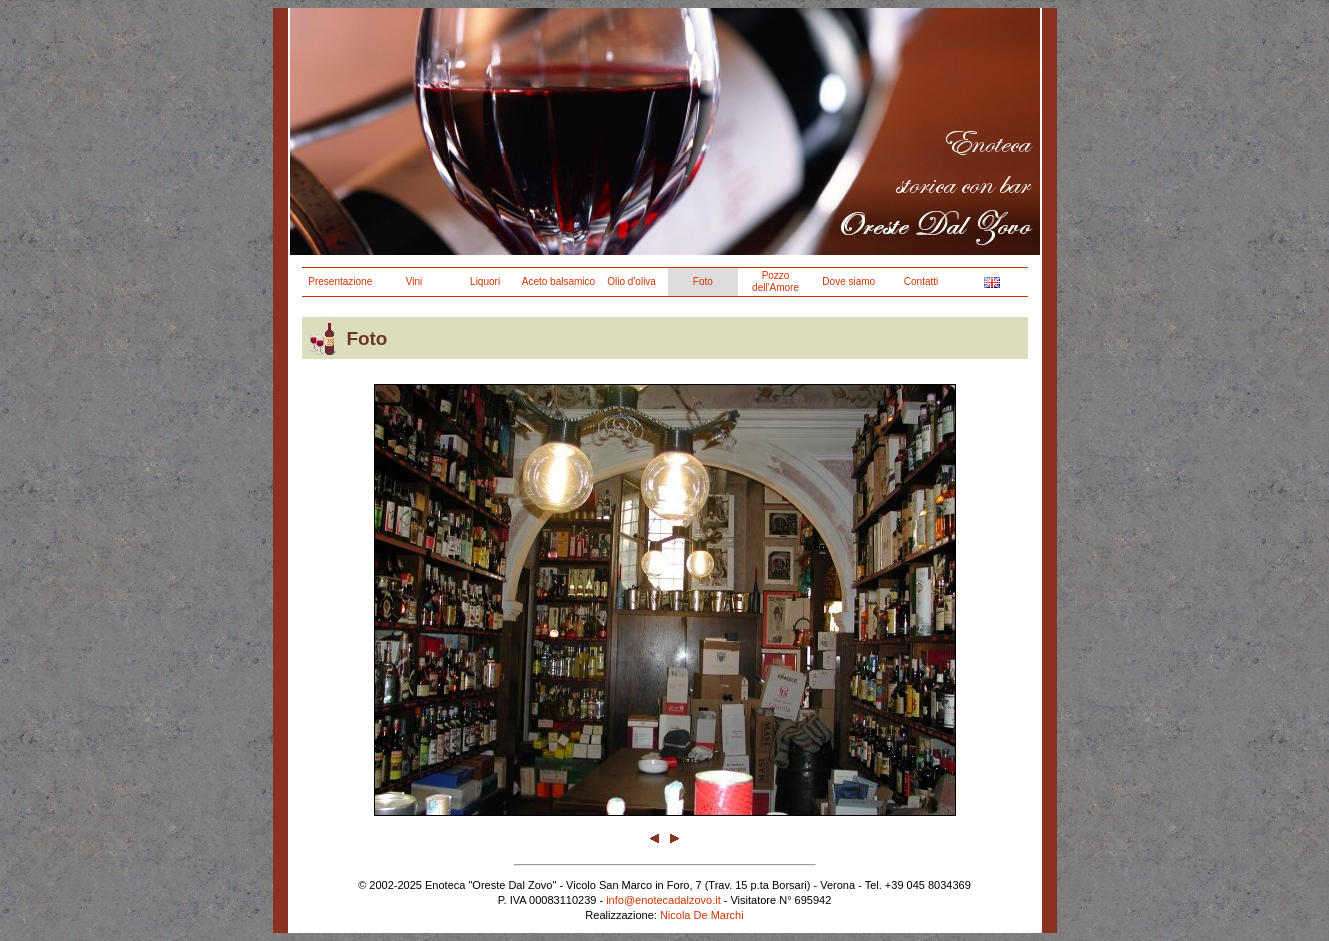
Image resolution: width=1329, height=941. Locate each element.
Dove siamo (848, 281)
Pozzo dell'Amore (775, 281)
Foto (703, 281)
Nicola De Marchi (702, 915)
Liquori (485, 281)
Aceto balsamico (558, 281)
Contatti (921, 281)
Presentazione (340, 281)
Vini (414, 281)
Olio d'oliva (631, 281)
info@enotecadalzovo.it (663, 900)
